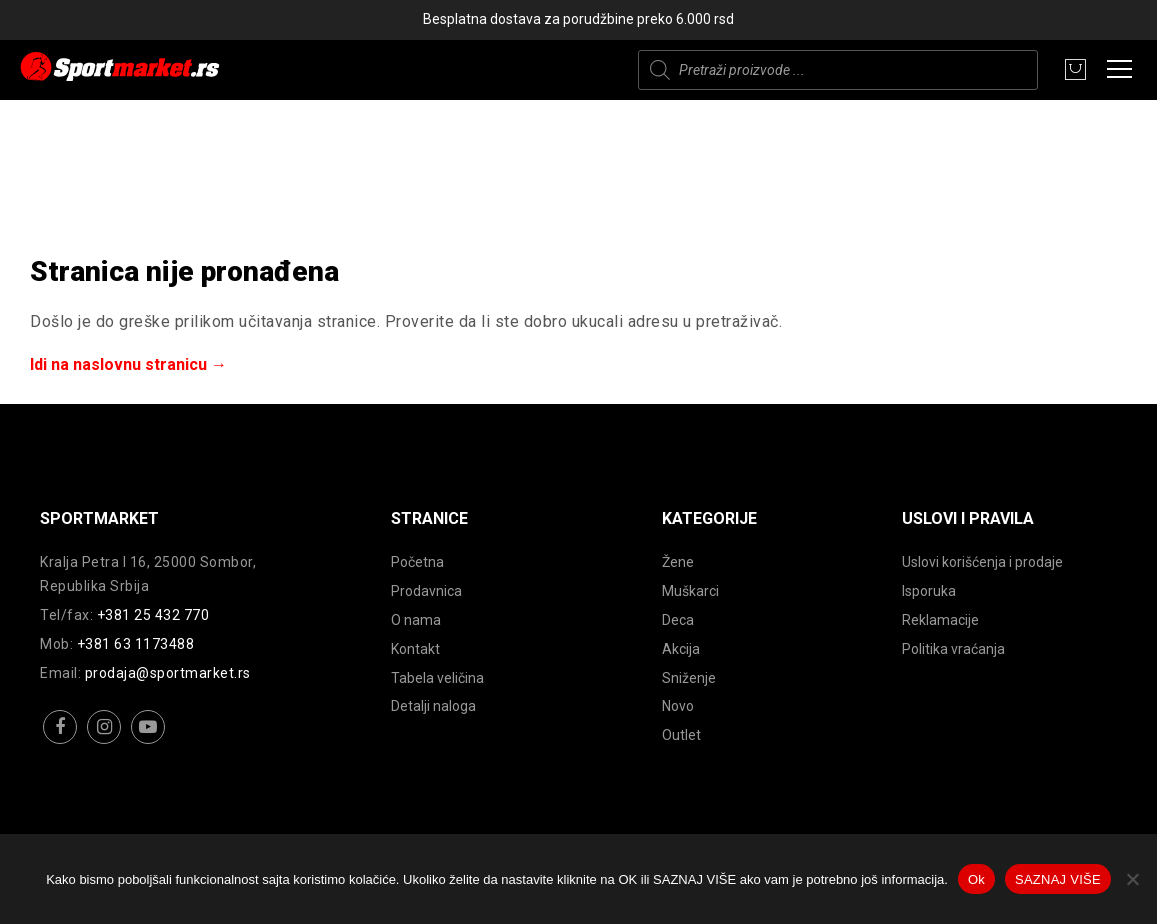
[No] (1132, 879)
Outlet (681, 735)
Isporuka (929, 591)
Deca (678, 620)
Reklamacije (940, 620)
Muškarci (690, 591)
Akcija (681, 649)
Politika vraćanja (953, 649)
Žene (678, 562)
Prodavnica (426, 591)
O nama (416, 620)
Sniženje (689, 678)
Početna (417, 562)
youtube (148, 742)
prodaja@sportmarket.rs (168, 673)
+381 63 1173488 (136, 644)
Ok (976, 879)
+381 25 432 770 (153, 615)
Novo (678, 706)
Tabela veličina (437, 678)
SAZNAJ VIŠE (1058, 879)
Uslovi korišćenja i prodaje (982, 562)
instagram (104, 742)
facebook (60, 742)
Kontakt (415, 649)
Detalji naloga (433, 706)
